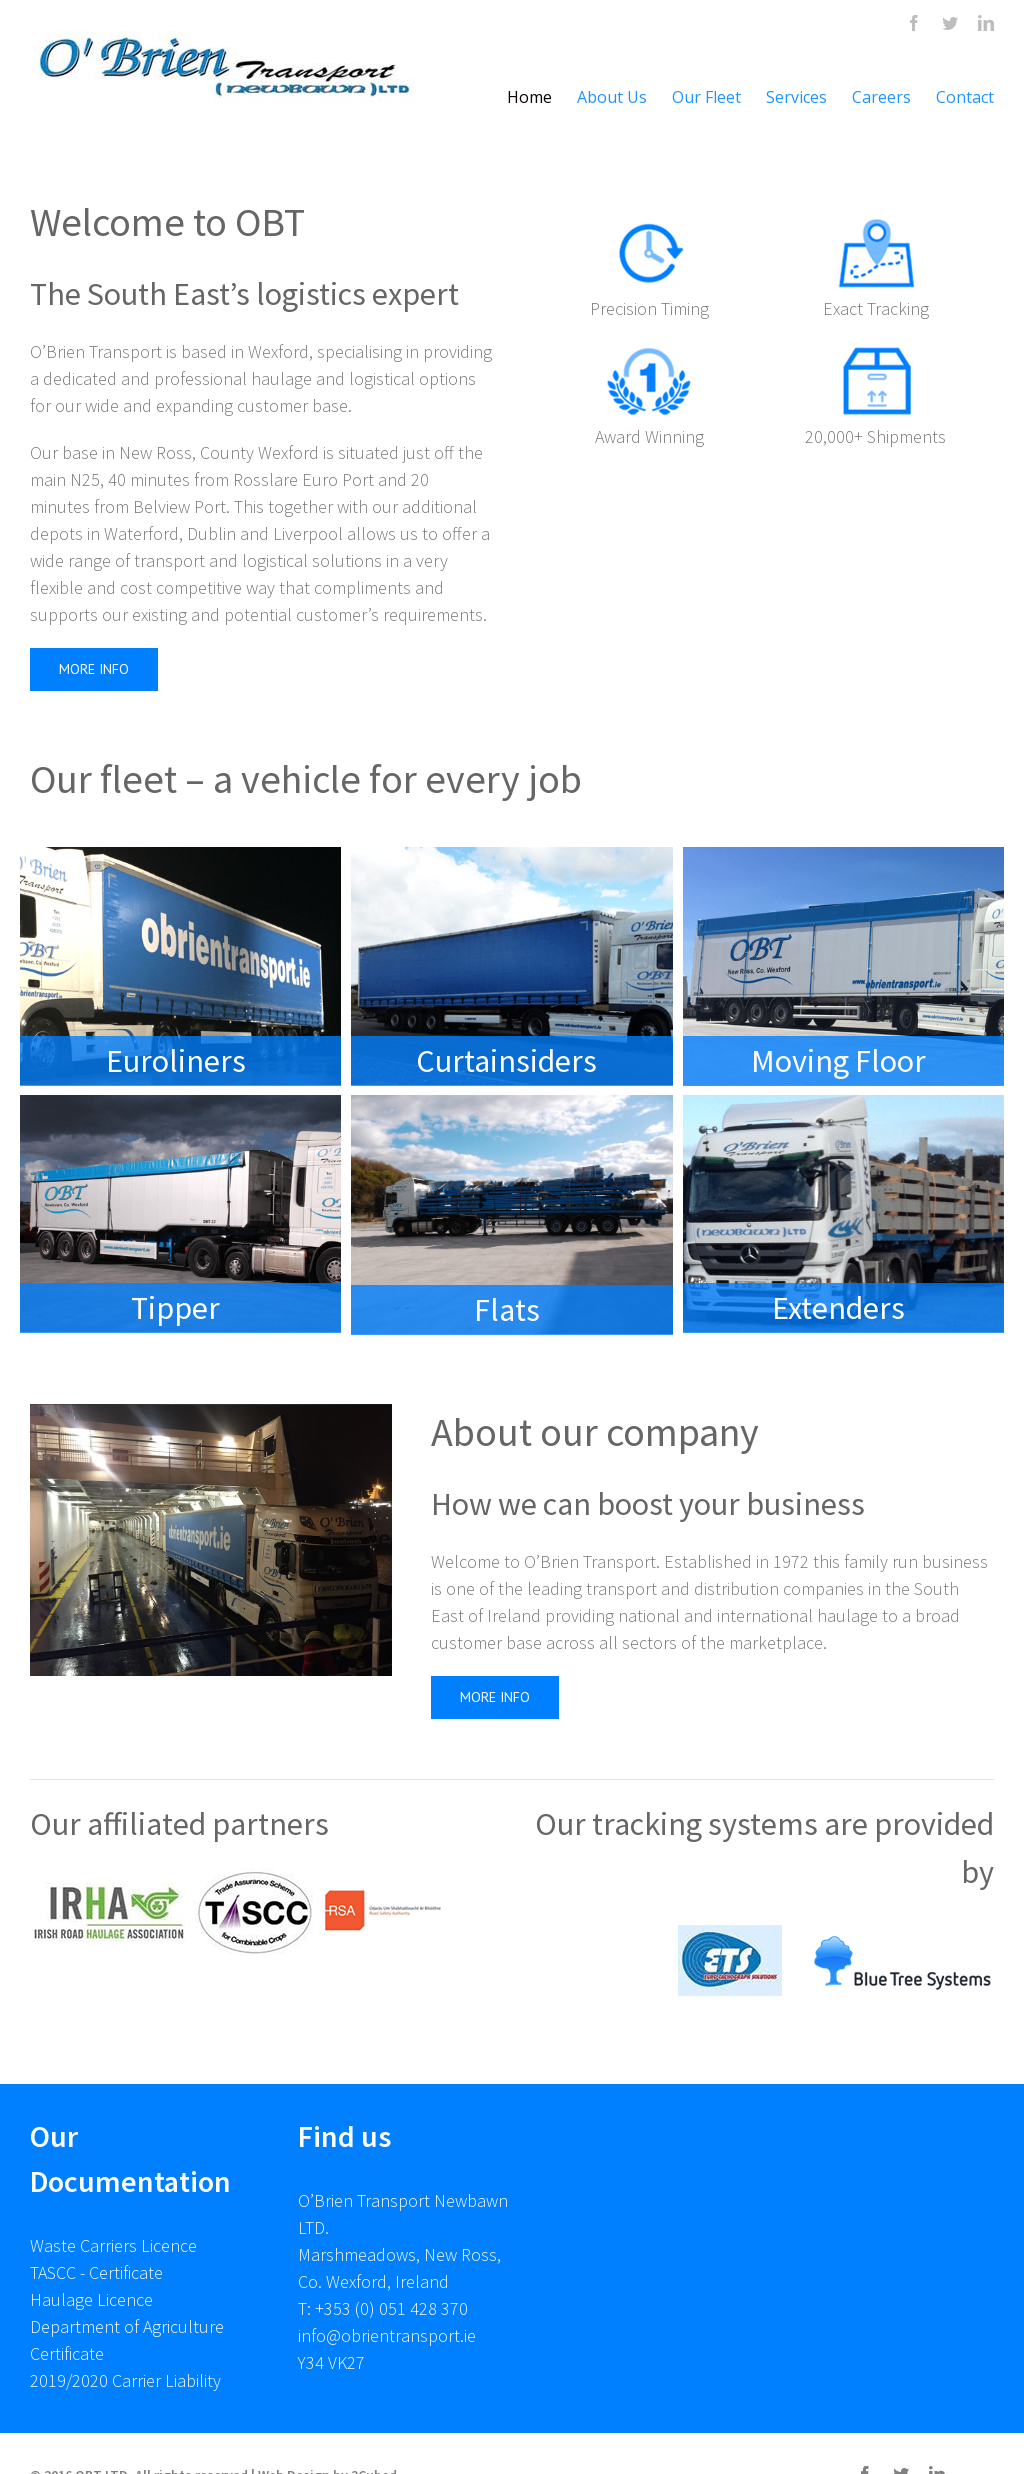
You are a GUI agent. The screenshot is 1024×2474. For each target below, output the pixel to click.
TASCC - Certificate (96, 2272)
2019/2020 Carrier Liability (125, 2380)
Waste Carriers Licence (113, 2245)
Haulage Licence (91, 2299)
